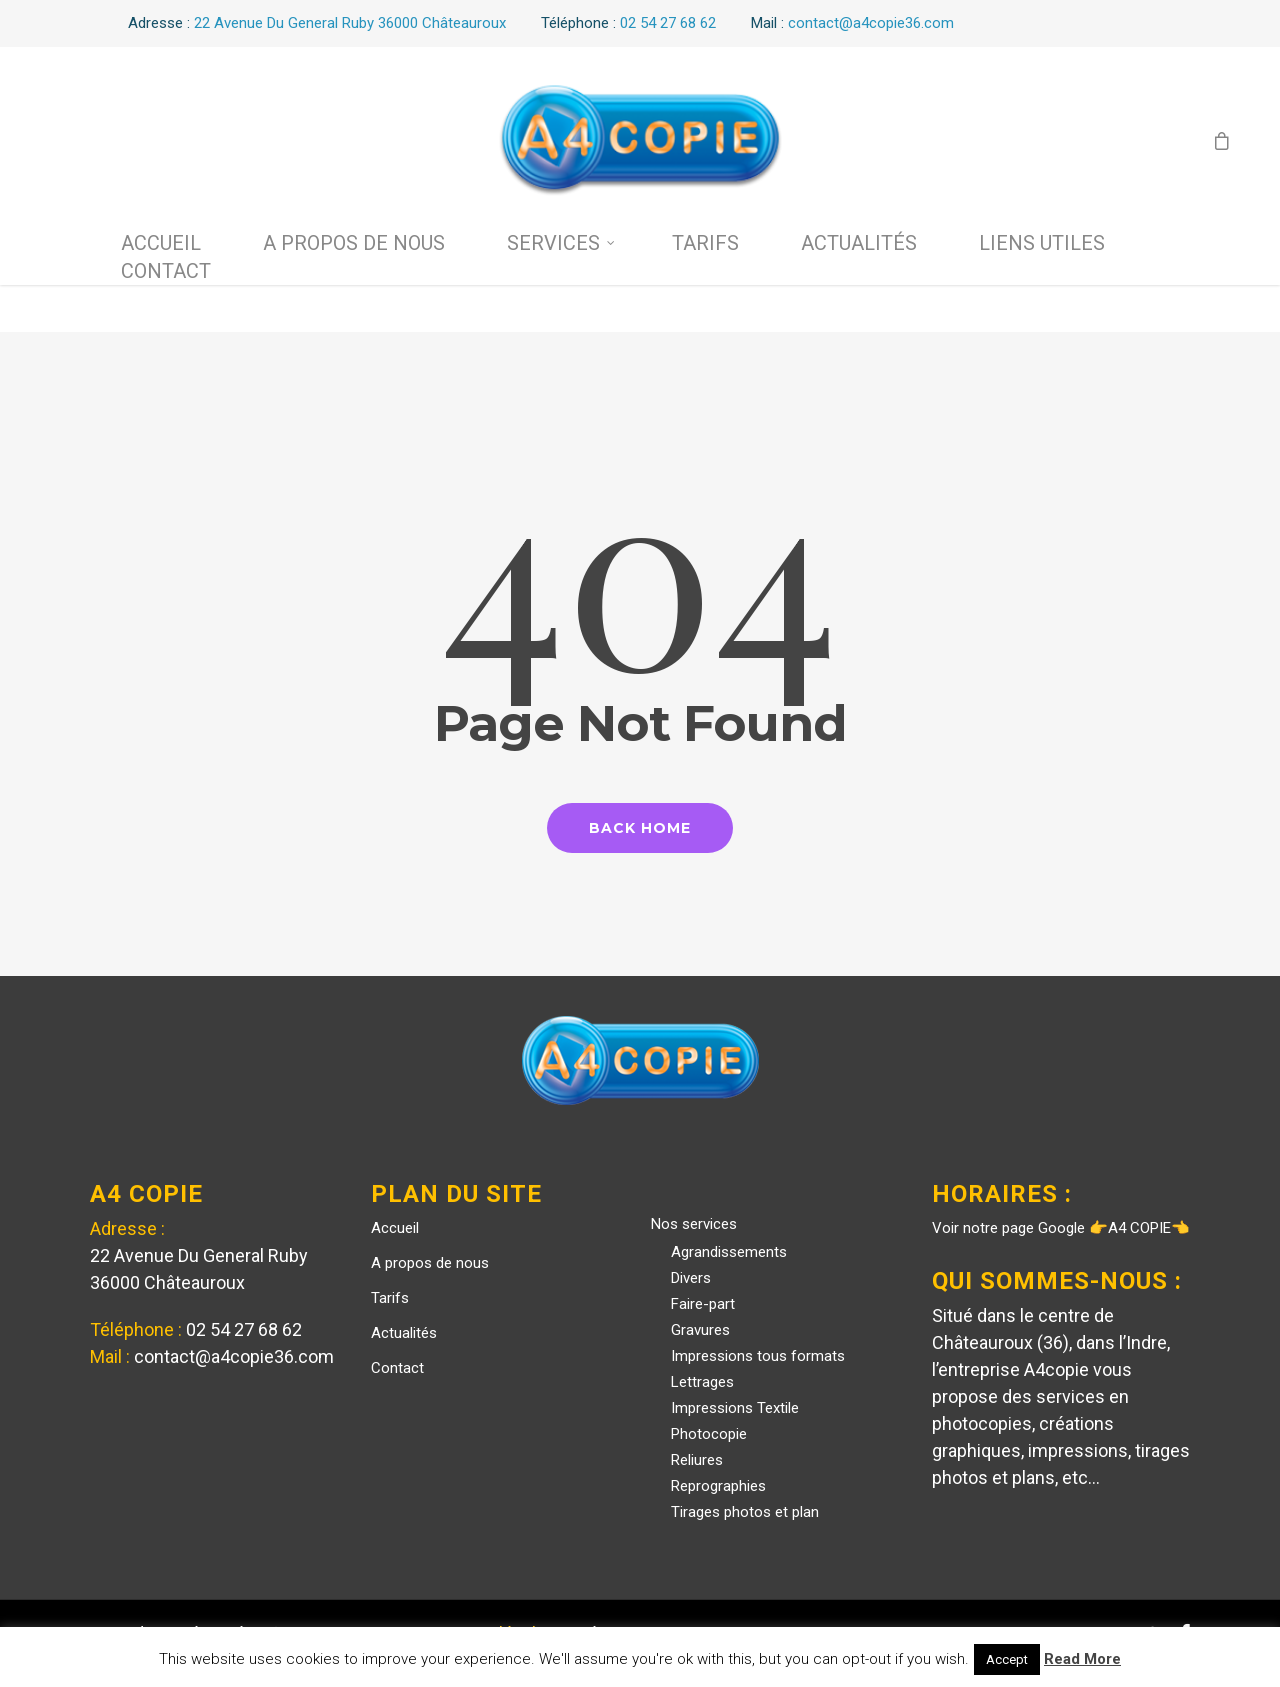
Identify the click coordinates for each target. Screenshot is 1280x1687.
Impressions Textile (735, 1408)
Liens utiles (1042, 243)
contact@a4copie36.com (234, 1356)
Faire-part (703, 1304)
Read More (1082, 1659)
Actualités (859, 243)
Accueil (161, 243)
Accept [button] (1007, 1659)
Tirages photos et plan (745, 1512)
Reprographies (718, 1486)
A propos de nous (354, 243)
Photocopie (709, 1434)
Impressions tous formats (758, 1356)
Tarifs (705, 243)
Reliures (697, 1460)
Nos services (694, 1224)
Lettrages (702, 1382)
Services (561, 243)
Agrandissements (729, 1252)
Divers (691, 1278)
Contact (166, 271)
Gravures (700, 1330)
